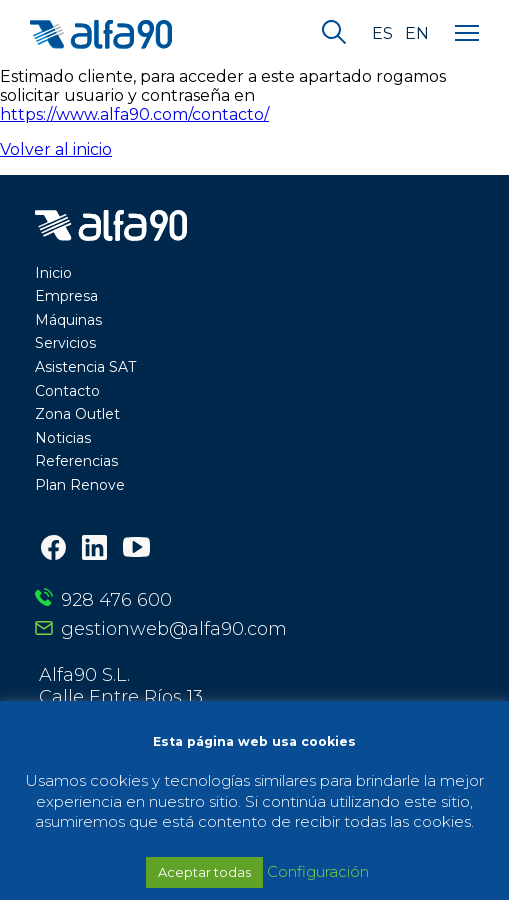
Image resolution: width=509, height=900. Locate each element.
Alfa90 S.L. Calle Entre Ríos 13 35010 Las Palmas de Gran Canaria (194, 697)
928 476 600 (116, 600)
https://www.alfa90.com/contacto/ (134, 114)
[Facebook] (53, 549)
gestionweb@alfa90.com (174, 629)
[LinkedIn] (94, 549)
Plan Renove (80, 485)
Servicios (65, 343)
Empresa (66, 296)
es (382, 34)
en (417, 34)
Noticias (63, 438)
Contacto (67, 391)
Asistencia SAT (85, 367)
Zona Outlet (77, 414)
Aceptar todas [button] (204, 872)
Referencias (76, 461)
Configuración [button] (318, 871)
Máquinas (68, 320)
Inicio (53, 273)
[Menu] (467, 34)
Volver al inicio (56, 149)
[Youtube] (136, 549)
